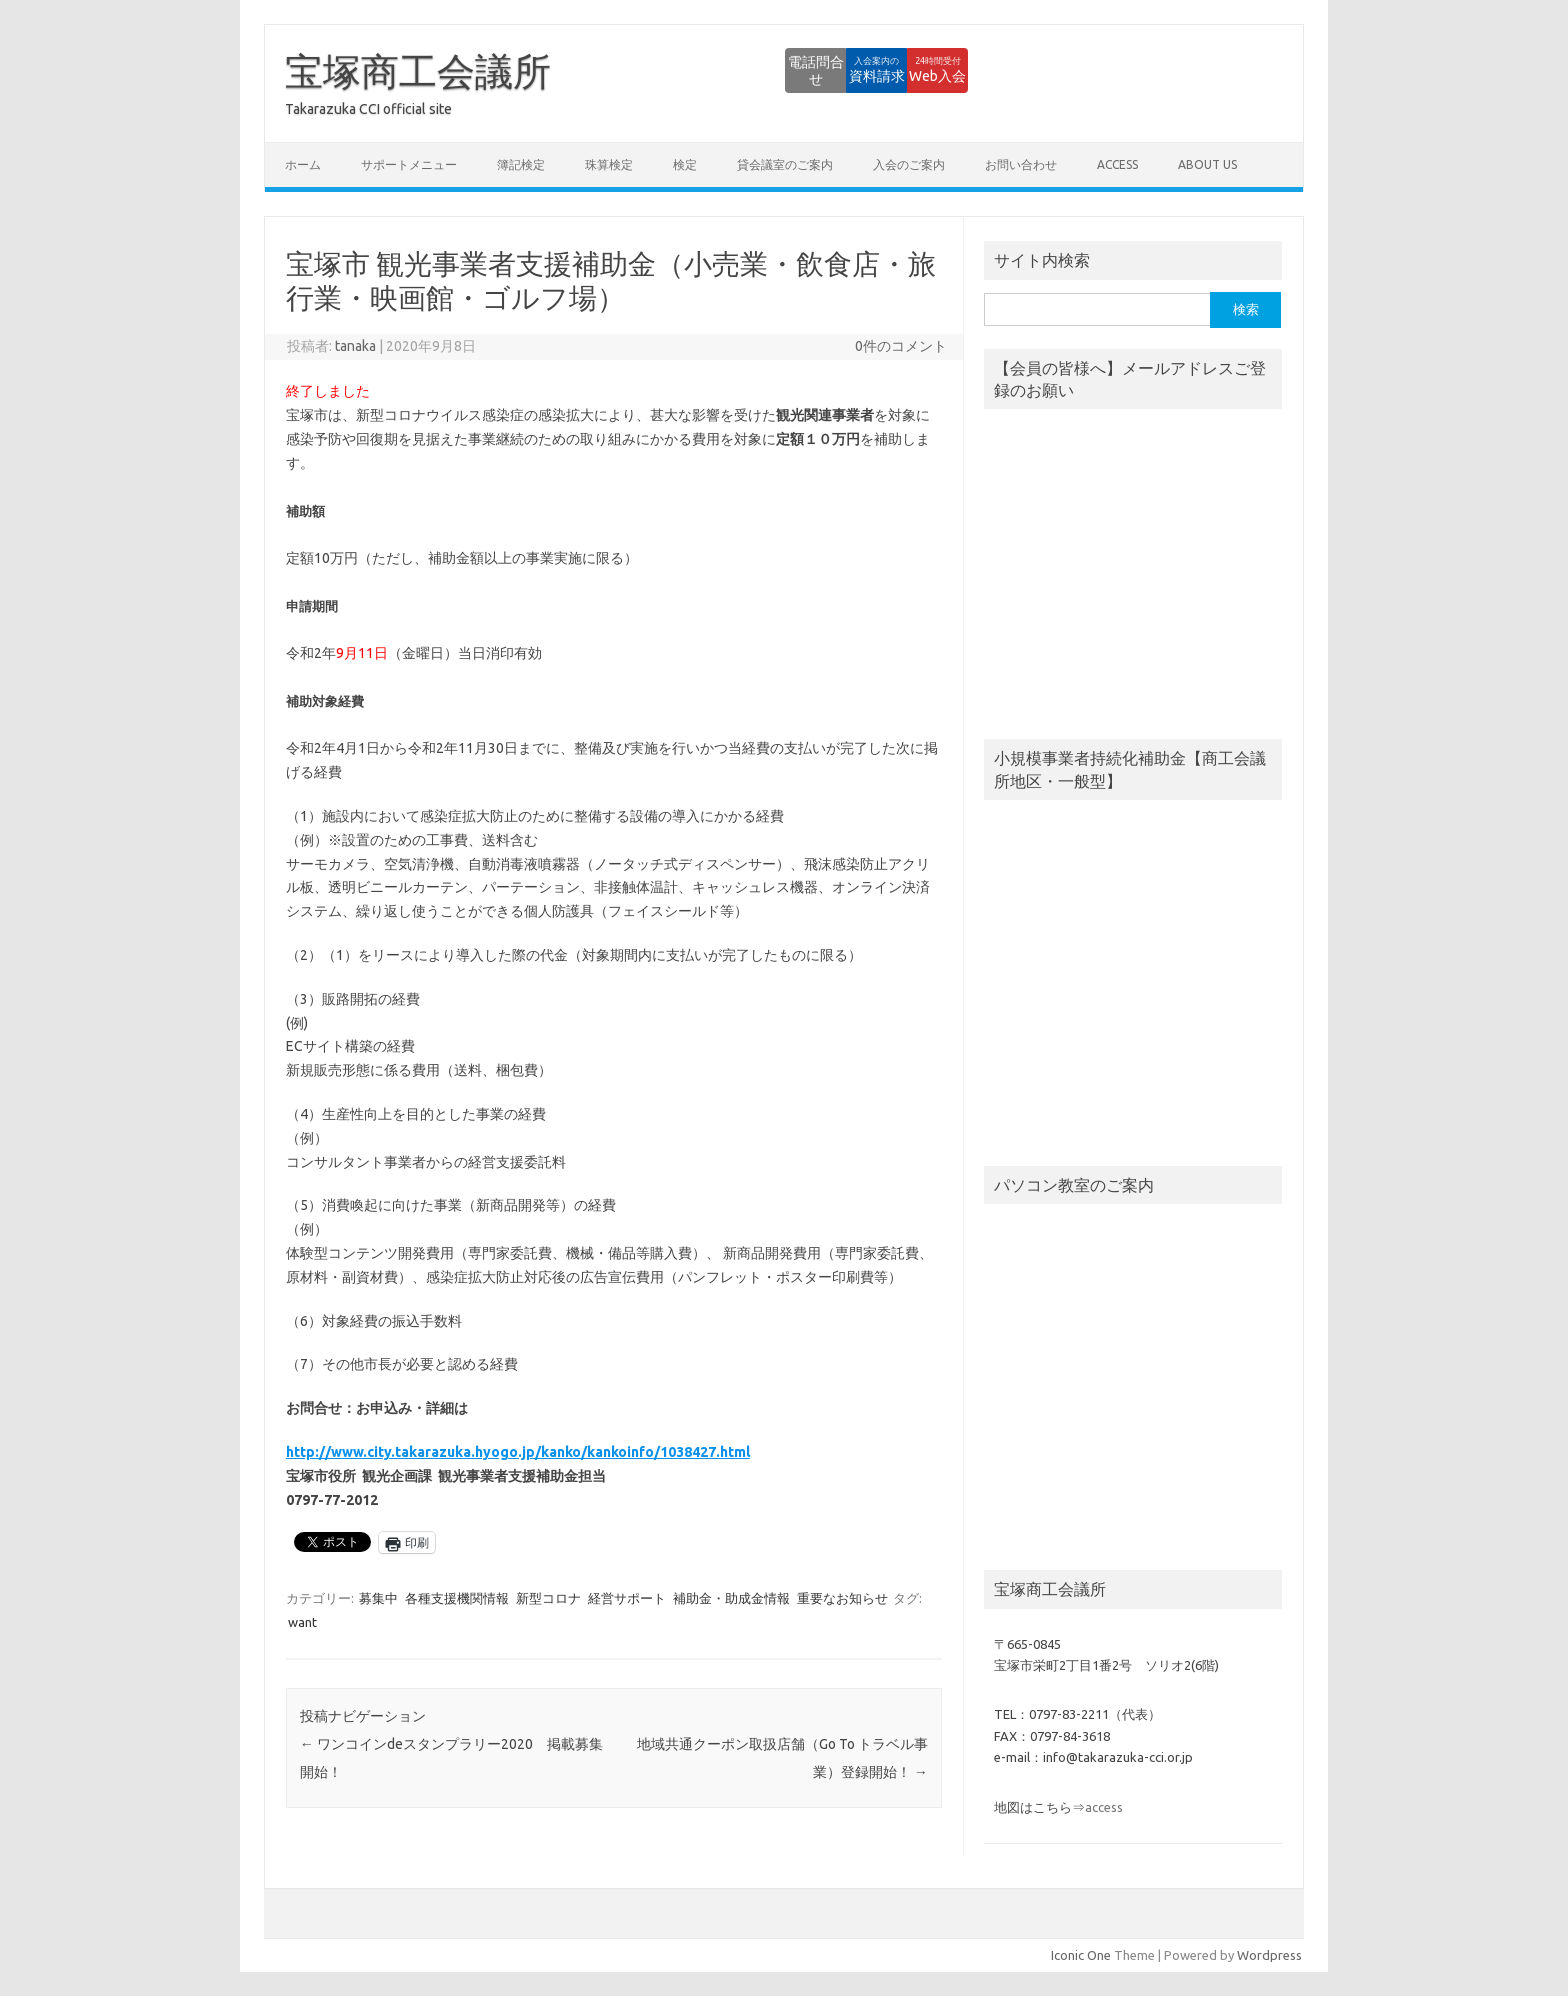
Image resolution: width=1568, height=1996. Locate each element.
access (1117, 164)
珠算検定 (609, 164)
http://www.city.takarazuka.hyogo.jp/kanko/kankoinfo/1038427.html (518, 1452)
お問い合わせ (1021, 164)
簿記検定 (521, 164)
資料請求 (803, 70)
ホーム (303, 164)
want (302, 1622)
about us (1207, 164)
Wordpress (1269, 1955)
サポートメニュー (409, 164)
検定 (685, 164)
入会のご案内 (909, 164)
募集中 (378, 1598)
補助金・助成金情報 (731, 1598)
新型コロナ (548, 1598)
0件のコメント (901, 346)
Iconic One (1081, 1955)
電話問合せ (693, 70)
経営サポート (627, 1598)
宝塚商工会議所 (418, 71)
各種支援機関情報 (457, 1598)
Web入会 (913, 70)
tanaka (355, 346)
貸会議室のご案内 (785, 164)
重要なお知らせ (842, 1598)
